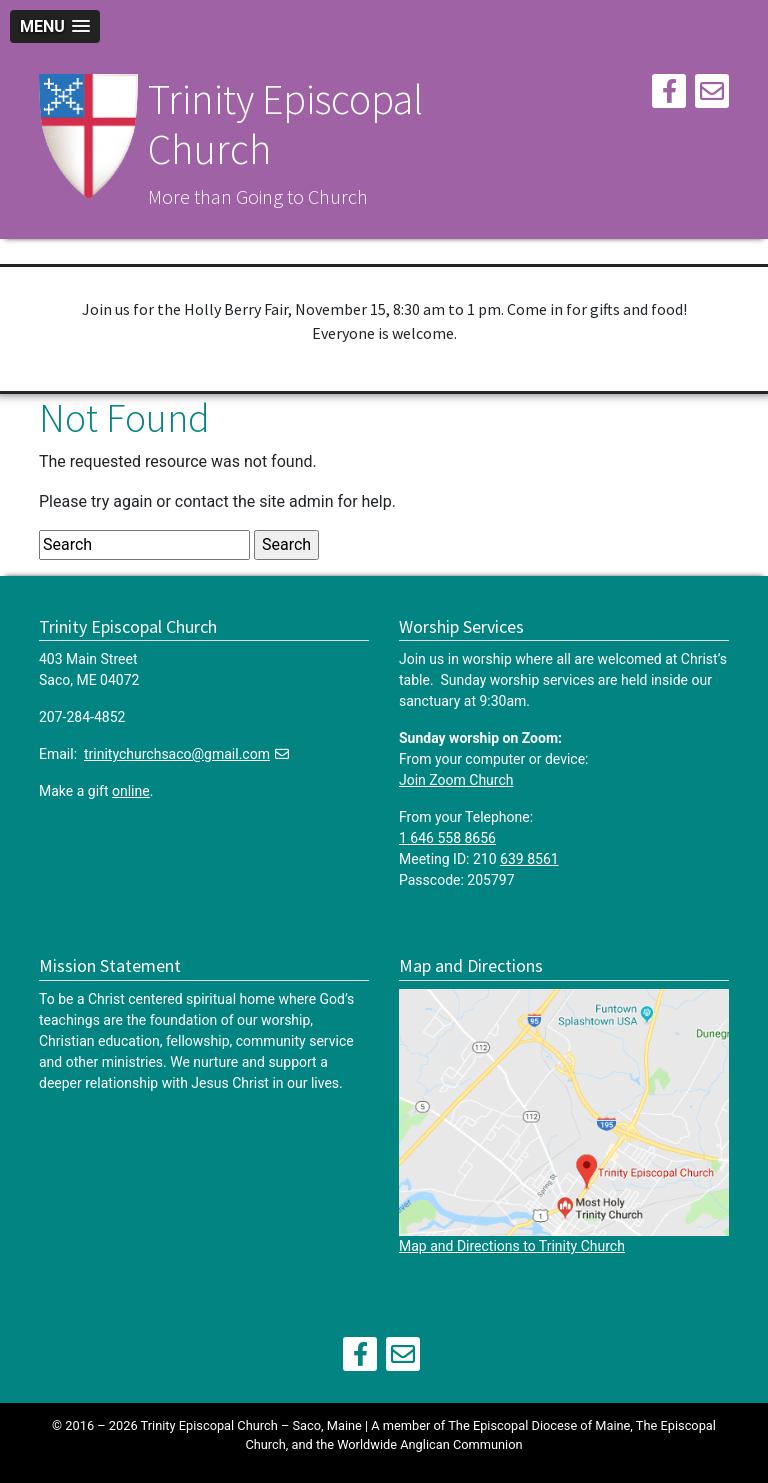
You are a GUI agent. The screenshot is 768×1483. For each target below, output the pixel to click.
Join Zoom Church (456, 780)
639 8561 (529, 859)
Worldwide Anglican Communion (429, 1444)
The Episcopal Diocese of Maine (539, 1425)
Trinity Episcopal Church (285, 124)
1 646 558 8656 (447, 838)
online (131, 791)
